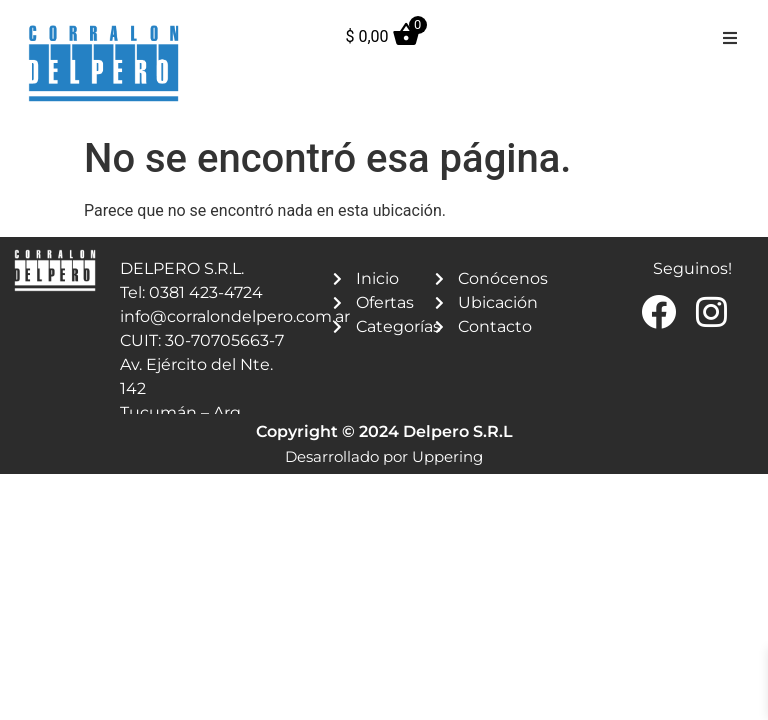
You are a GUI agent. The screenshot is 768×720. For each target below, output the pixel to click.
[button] (730, 38)
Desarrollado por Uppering (384, 456)
